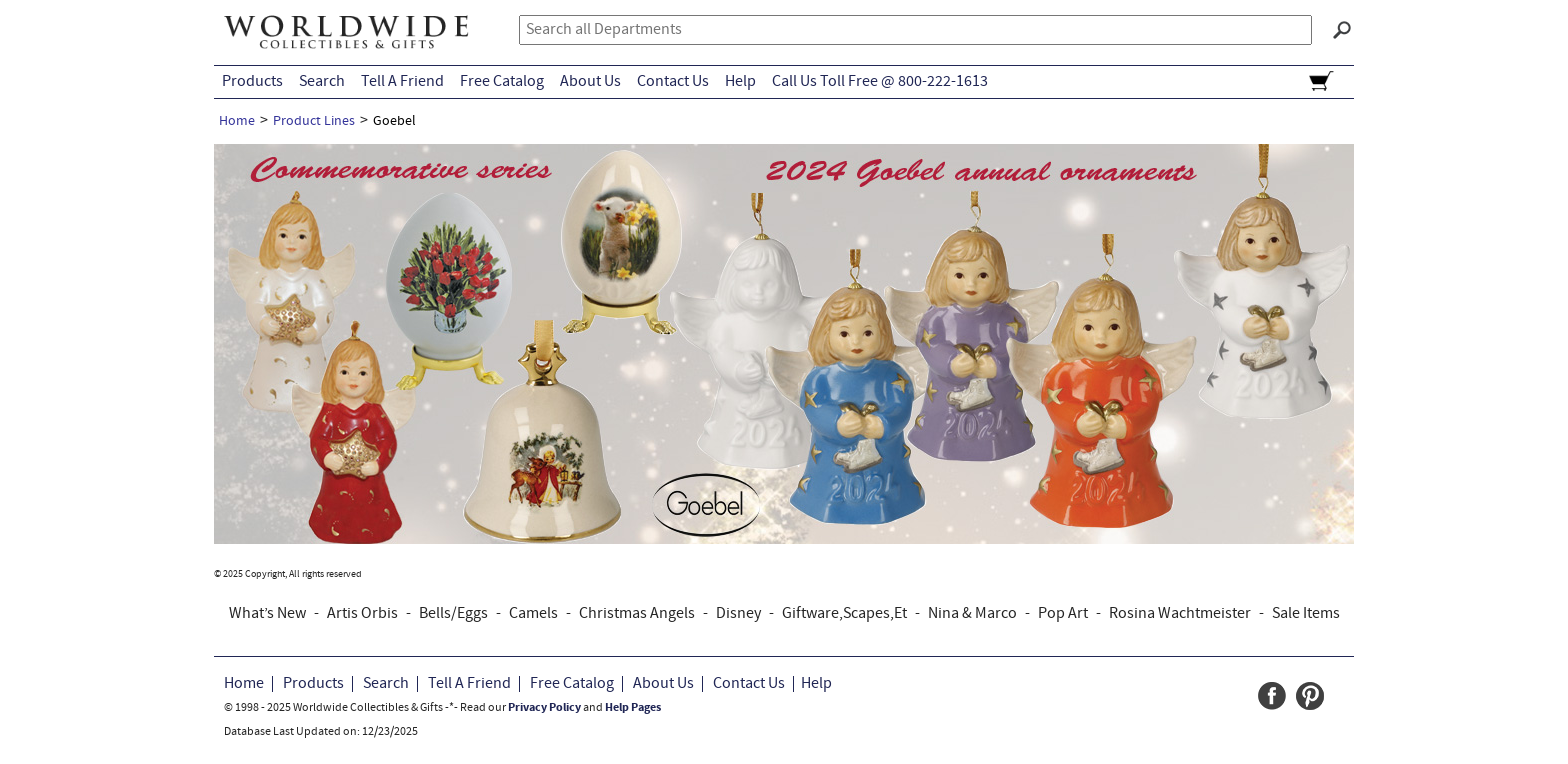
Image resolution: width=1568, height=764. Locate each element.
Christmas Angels (637, 614)
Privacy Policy (544, 708)
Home (237, 121)
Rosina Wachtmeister (1180, 614)
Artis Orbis (362, 614)
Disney (738, 614)
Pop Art (1063, 614)
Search (322, 82)
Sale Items (1306, 614)
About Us (590, 82)
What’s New (267, 614)
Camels (533, 614)
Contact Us (673, 82)
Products (252, 82)
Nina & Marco (972, 614)
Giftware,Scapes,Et (844, 614)
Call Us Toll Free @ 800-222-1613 (880, 82)
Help (740, 82)
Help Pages (633, 708)
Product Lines (314, 121)
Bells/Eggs (453, 614)
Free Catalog (502, 82)
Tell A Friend (402, 82)
